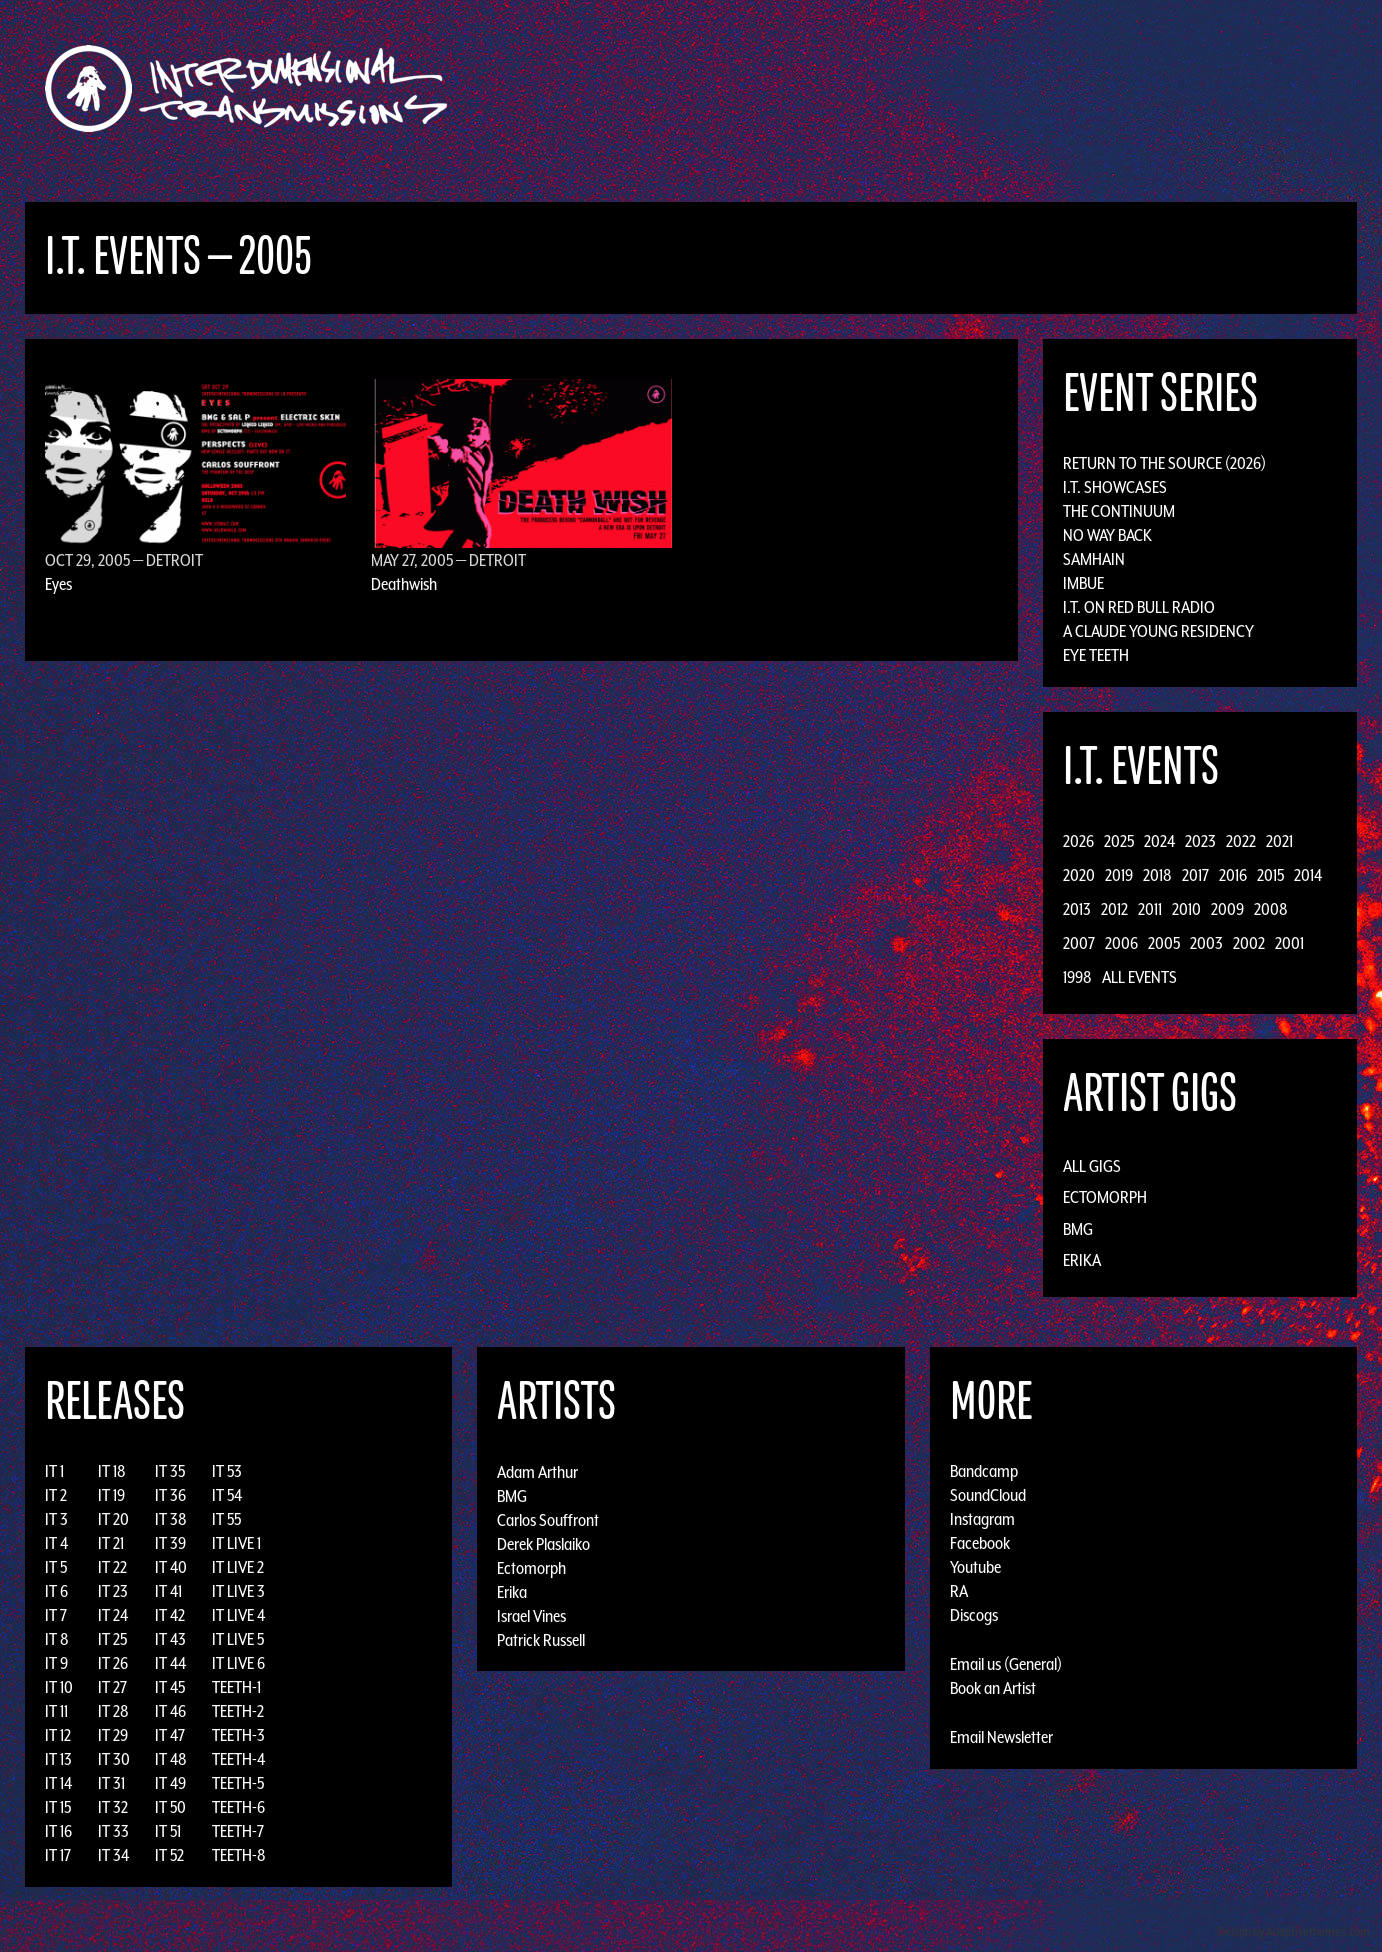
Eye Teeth (1096, 655)
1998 (1077, 977)
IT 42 (170, 1615)
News (990, 88)
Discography (760, 88)
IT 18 (112, 1471)
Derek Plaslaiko (543, 1543)
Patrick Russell (541, 1639)
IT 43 (170, 1639)
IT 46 (170, 1711)
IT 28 (113, 1711)
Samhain (1094, 559)
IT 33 (113, 1831)
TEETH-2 (238, 1711)
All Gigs (1092, 1166)
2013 (1077, 909)
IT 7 (56, 1615)
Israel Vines (531, 1615)
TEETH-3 (238, 1735)
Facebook (980, 1543)
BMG (1078, 1229)
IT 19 (111, 1495)
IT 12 (58, 1735)
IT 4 (56, 1543)
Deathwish (404, 584)
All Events (1139, 977)
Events (926, 88)
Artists (854, 88)
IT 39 (170, 1543)
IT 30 (114, 1759)
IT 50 (170, 1807)
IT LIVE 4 (238, 1615)
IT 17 (58, 1855)
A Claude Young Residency (1158, 631)
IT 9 (56, 1663)
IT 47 (170, 1735)
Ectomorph (1105, 1197)
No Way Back (1107, 535)
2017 (1195, 875)
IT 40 (171, 1567)
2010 (1186, 909)
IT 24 (113, 1615)
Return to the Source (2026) (1164, 463)
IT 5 (56, 1567)
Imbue (1083, 583)
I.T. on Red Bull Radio (1139, 607)
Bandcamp (984, 1471)
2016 (1233, 875)
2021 (1279, 841)
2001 (1289, 943)
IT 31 (111, 1783)
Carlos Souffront (548, 1519)
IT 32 (113, 1807)
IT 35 (170, 1471)
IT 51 (168, 1831)
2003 (1206, 943)
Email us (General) (1006, 1664)
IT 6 (56, 1591)
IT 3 (56, 1519)
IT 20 (113, 1519)
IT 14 (58, 1783)
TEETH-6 (238, 1807)
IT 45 (170, 1687)
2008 (1271, 909)
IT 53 (227, 1471)
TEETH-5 (238, 1783)
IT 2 (56, 1495)
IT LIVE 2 (238, 1567)
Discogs (974, 1615)
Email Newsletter (1001, 1737)
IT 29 (113, 1735)
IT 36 (170, 1495)
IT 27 (112, 1687)
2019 (1119, 875)
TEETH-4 (238, 1759)
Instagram (982, 1519)
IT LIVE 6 (238, 1663)
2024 (1159, 841)
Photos (1054, 88)
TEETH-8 (239, 1855)
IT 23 (113, 1591)
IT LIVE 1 (236, 1543)
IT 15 (58, 1807)
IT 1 (54, 1471)
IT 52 (169, 1855)
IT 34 (113, 1855)
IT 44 (170, 1663)
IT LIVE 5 (238, 1639)
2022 (1241, 841)
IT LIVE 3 (238, 1591)
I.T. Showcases (1115, 487)
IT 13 (58, 1759)
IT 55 (226, 1519)
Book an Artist (993, 1688)
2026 (1078, 841)
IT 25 (112, 1639)
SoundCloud (988, 1495)
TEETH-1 (236, 1687)
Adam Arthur (537, 1471)
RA (959, 1591)
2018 (1157, 875)
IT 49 (170, 1783)
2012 (1114, 909)
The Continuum (1119, 511)
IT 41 (168, 1591)
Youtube (975, 1567)
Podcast (1130, 88)
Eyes (58, 584)
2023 (1200, 841)
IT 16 (58, 1831)
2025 (1119, 841)
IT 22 (112, 1567)
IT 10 (59, 1687)
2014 (1308, 875)
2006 (1121, 943)
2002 (1249, 943)
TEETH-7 (238, 1831)
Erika (1082, 1260)
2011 (1150, 909)
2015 (1270, 875)
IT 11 (56, 1711)
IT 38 (171, 1519)
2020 (1079, 875)
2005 (1164, 943)
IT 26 (113, 1663)
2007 (1079, 943)
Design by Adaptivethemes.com (1294, 1931)
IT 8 (57, 1639)
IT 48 (171, 1759)
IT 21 (111, 1543)
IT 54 (227, 1495)
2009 (1227, 909)
